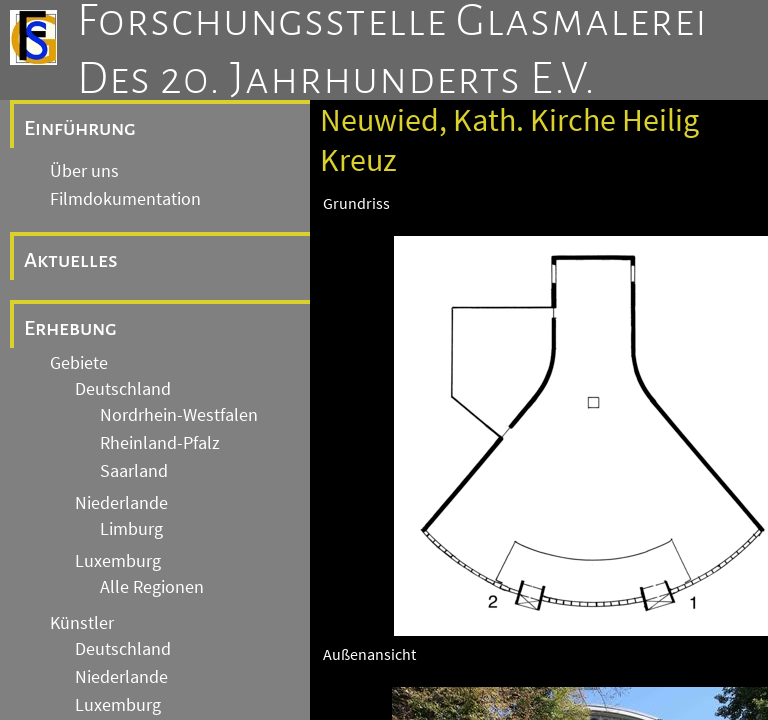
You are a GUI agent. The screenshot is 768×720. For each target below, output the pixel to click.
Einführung (80, 128)
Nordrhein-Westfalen (179, 415)
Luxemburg (118, 561)
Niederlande (121, 503)
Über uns (84, 171)
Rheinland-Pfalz (160, 443)
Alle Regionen (152, 587)
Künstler (82, 623)
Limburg (131, 529)
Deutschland (123, 389)
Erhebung (70, 328)
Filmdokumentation (125, 199)
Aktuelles (71, 260)
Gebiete (79, 363)
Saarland (134, 471)
